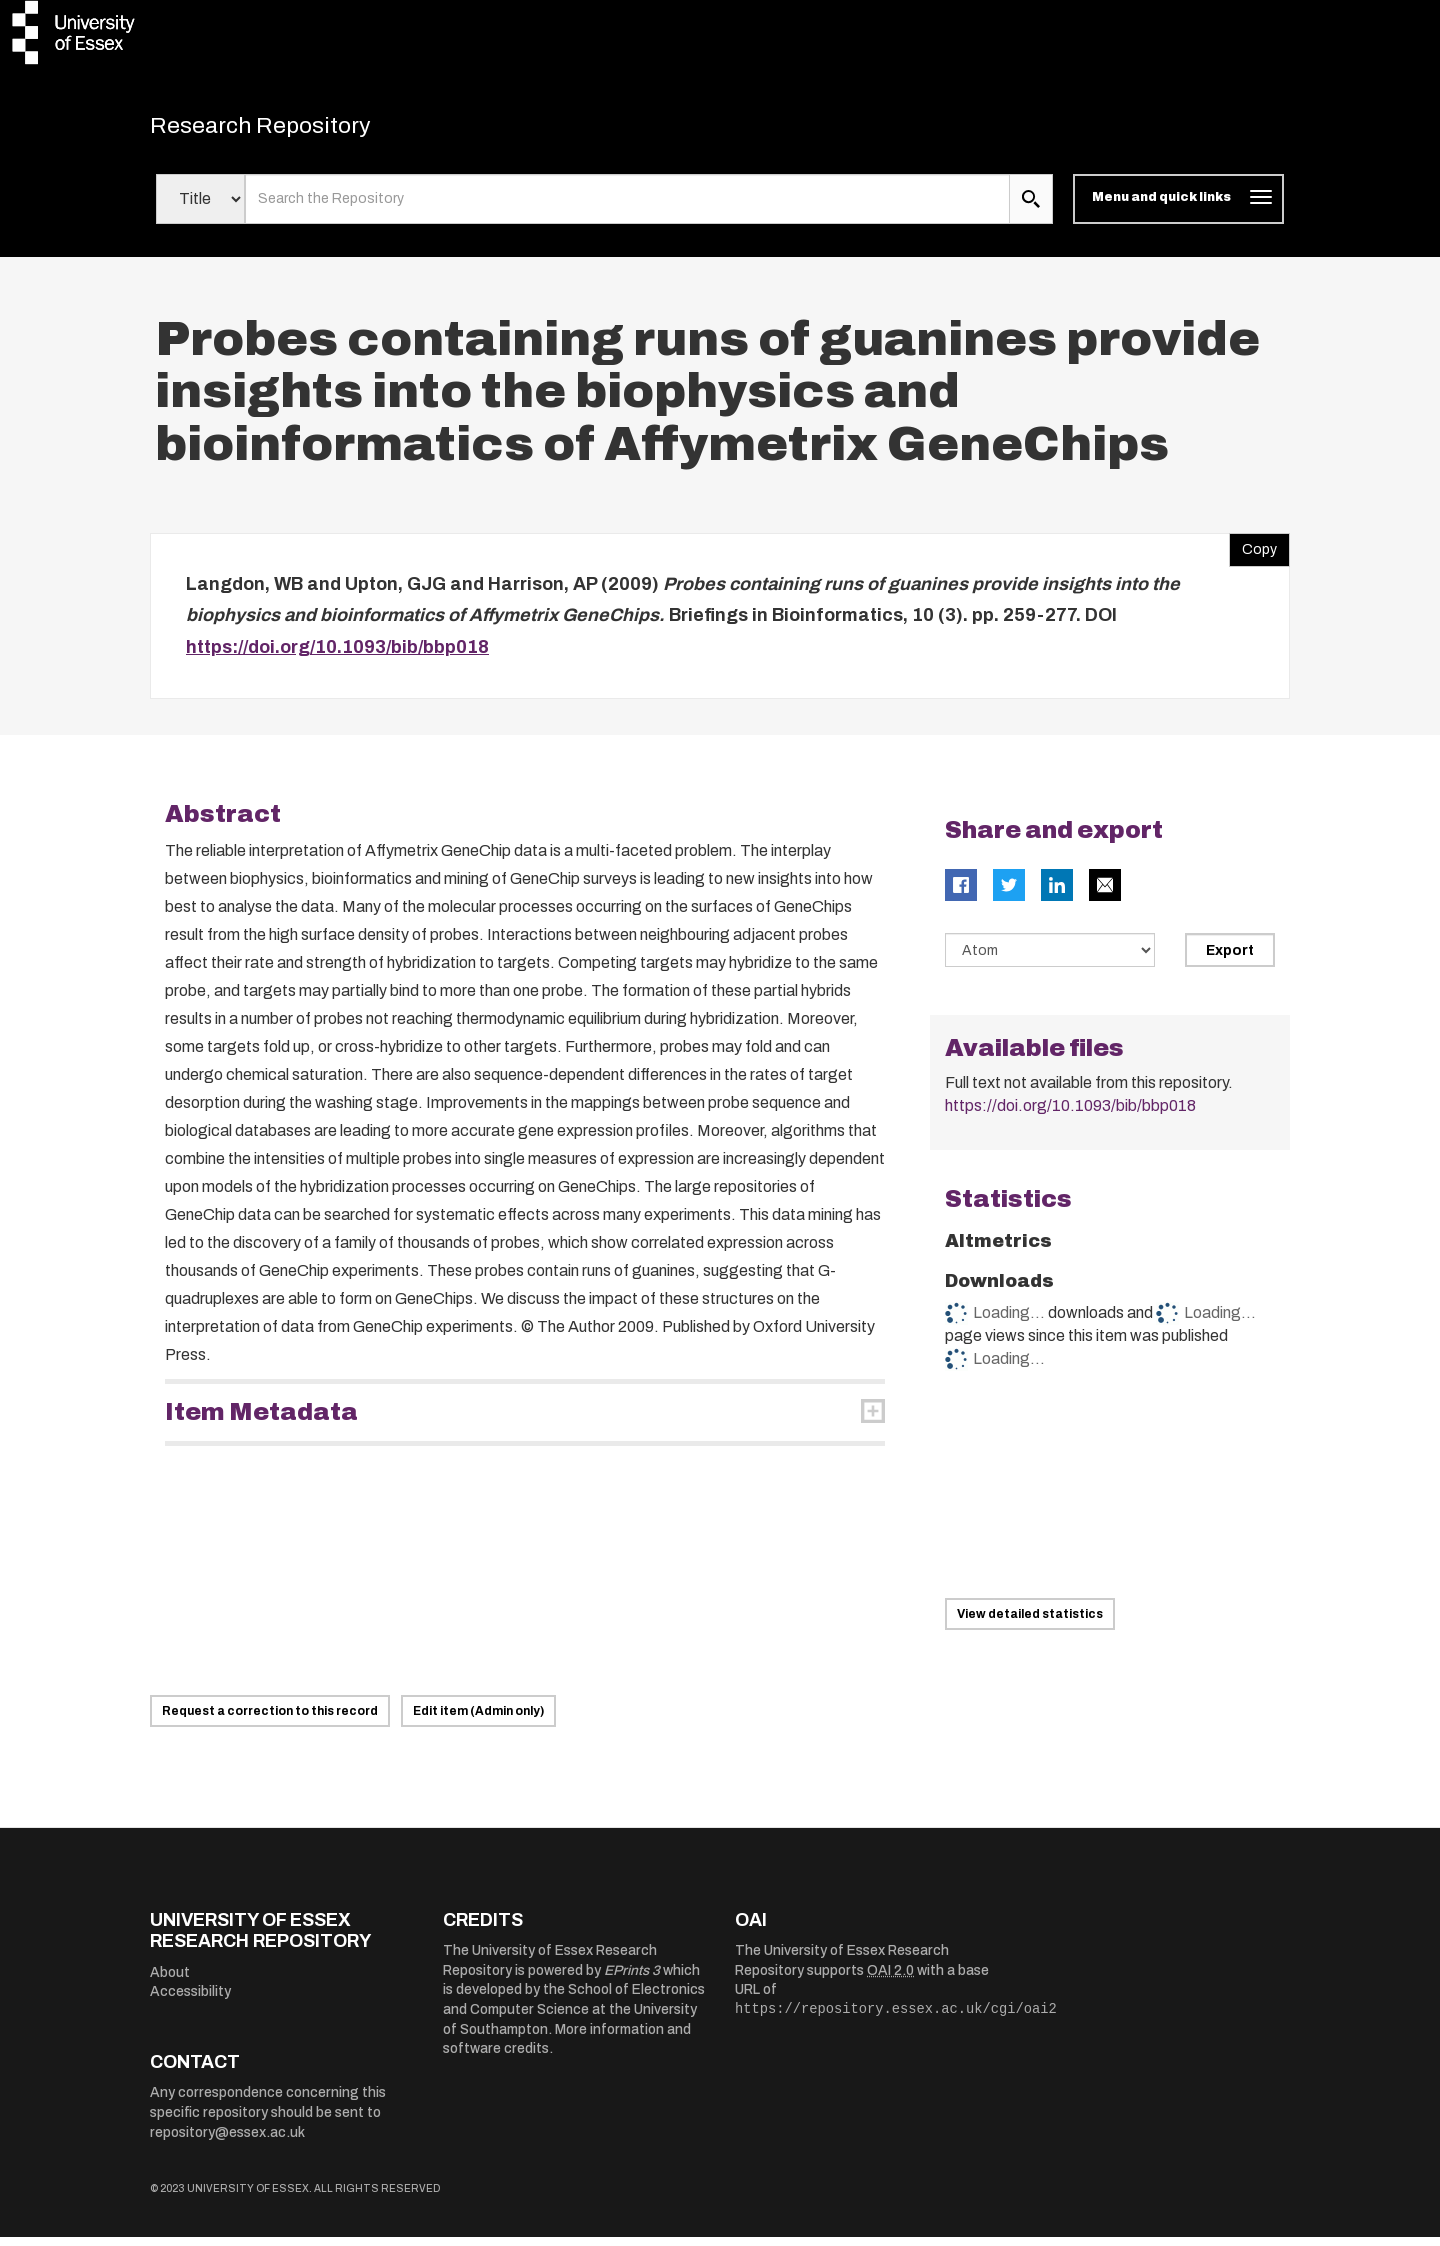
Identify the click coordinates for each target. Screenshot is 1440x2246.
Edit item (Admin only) (478, 1720)
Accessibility (190, 2000)
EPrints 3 (632, 1979)
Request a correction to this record (270, 1720)
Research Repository (290, 130)
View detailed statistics (1030, 1623)
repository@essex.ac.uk (227, 2141)
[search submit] (1031, 208)
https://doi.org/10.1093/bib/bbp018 (337, 656)
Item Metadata (261, 1421)
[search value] (627, 208)
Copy (1253, 554)
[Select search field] (200, 208)
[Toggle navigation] (1178, 208)
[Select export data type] (1050, 959)
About (170, 1981)
